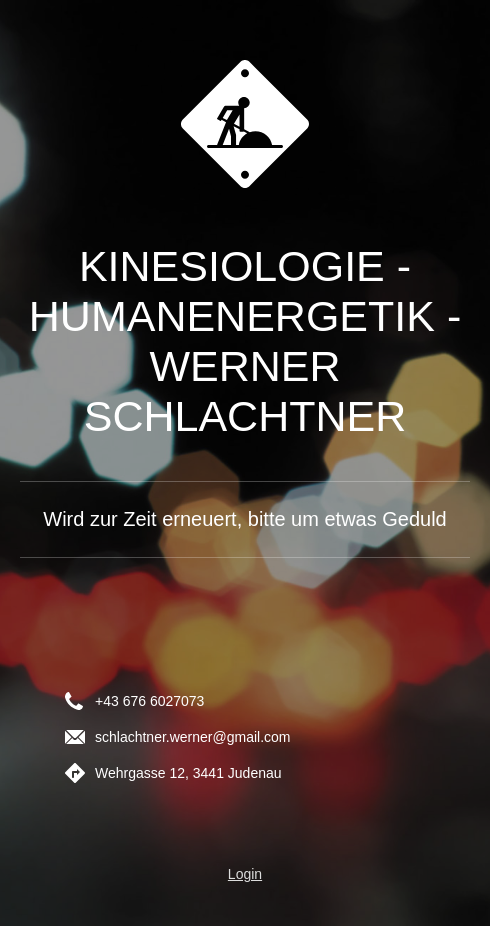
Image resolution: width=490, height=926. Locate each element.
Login (245, 874)
